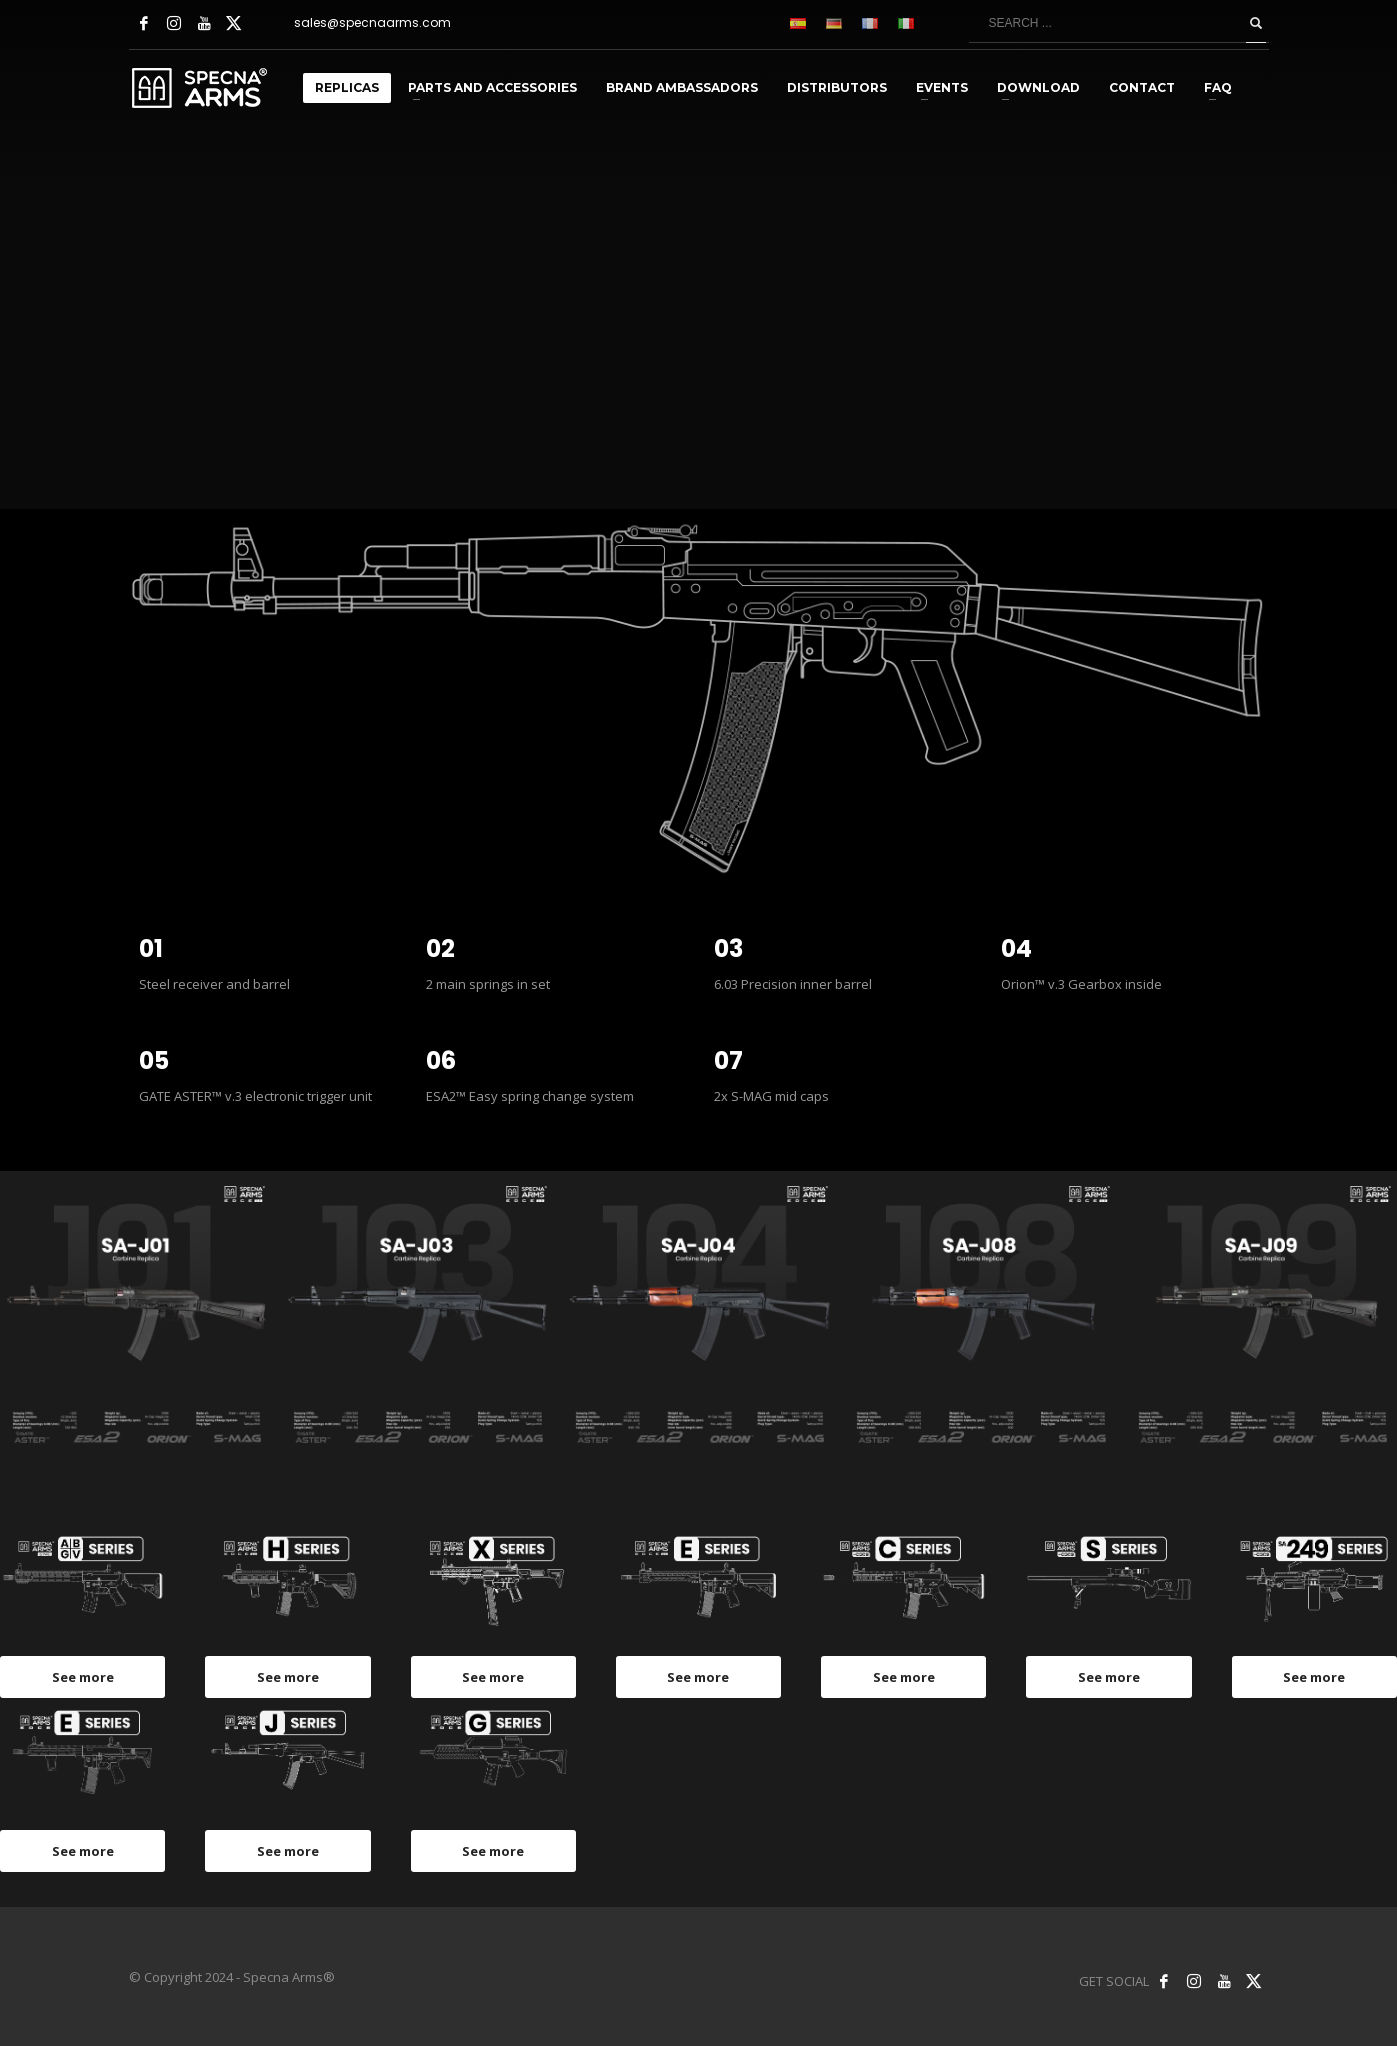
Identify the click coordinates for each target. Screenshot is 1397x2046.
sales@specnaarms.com (372, 22)
